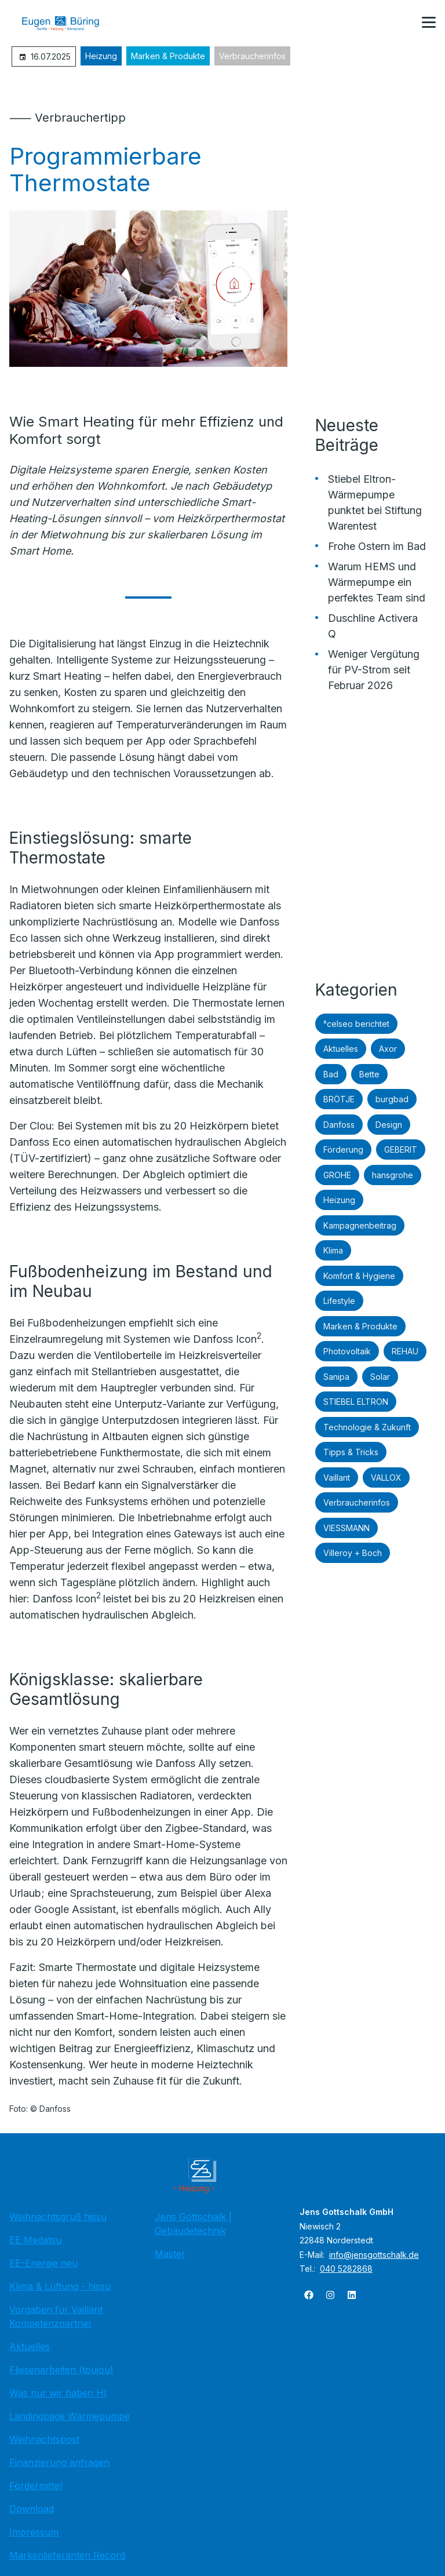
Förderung (343, 1149)
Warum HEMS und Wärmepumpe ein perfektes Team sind (376, 582)
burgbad (391, 1099)
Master (170, 2254)
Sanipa (336, 1377)
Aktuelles (340, 1049)
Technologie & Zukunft (367, 1427)
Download (31, 2509)
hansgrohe (392, 1175)
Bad (330, 1074)
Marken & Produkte (168, 56)
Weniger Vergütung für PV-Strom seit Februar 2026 (374, 669)
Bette (369, 1074)
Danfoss (339, 1124)
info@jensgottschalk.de (374, 2255)
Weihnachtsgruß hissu (58, 2216)
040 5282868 (346, 2268)
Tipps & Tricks (350, 1452)
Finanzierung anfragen (59, 2462)
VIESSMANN (346, 1528)
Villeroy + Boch (352, 1553)
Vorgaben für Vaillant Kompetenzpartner (56, 2316)
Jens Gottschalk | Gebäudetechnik (193, 2223)
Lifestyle (339, 1301)
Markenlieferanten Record (67, 2555)
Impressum (34, 2532)
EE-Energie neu (43, 2263)
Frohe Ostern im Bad (377, 546)
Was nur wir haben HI (58, 2393)
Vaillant (336, 1477)
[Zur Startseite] (69, 23)
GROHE (337, 1175)
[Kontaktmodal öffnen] (401, 23)
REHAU (405, 1351)
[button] (428, 22)
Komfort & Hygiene (359, 1276)
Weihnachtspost (44, 2439)
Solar (380, 1377)
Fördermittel (35, 2485)
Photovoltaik (347, 1351)
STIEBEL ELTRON (355, 1402)
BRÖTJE (339, 1099)
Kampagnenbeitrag (359, 1225)
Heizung (101, 56)
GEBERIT (400, 1149)
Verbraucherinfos (252, 56)
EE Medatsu (35, 2240)
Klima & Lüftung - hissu (60, 2286)
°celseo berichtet (356, 1024)
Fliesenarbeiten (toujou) (61, 2369)
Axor (388, 1049)
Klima (333, 1250)
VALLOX (386, 1477)
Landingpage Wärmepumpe (69, 2416)
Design (388, 1124)
